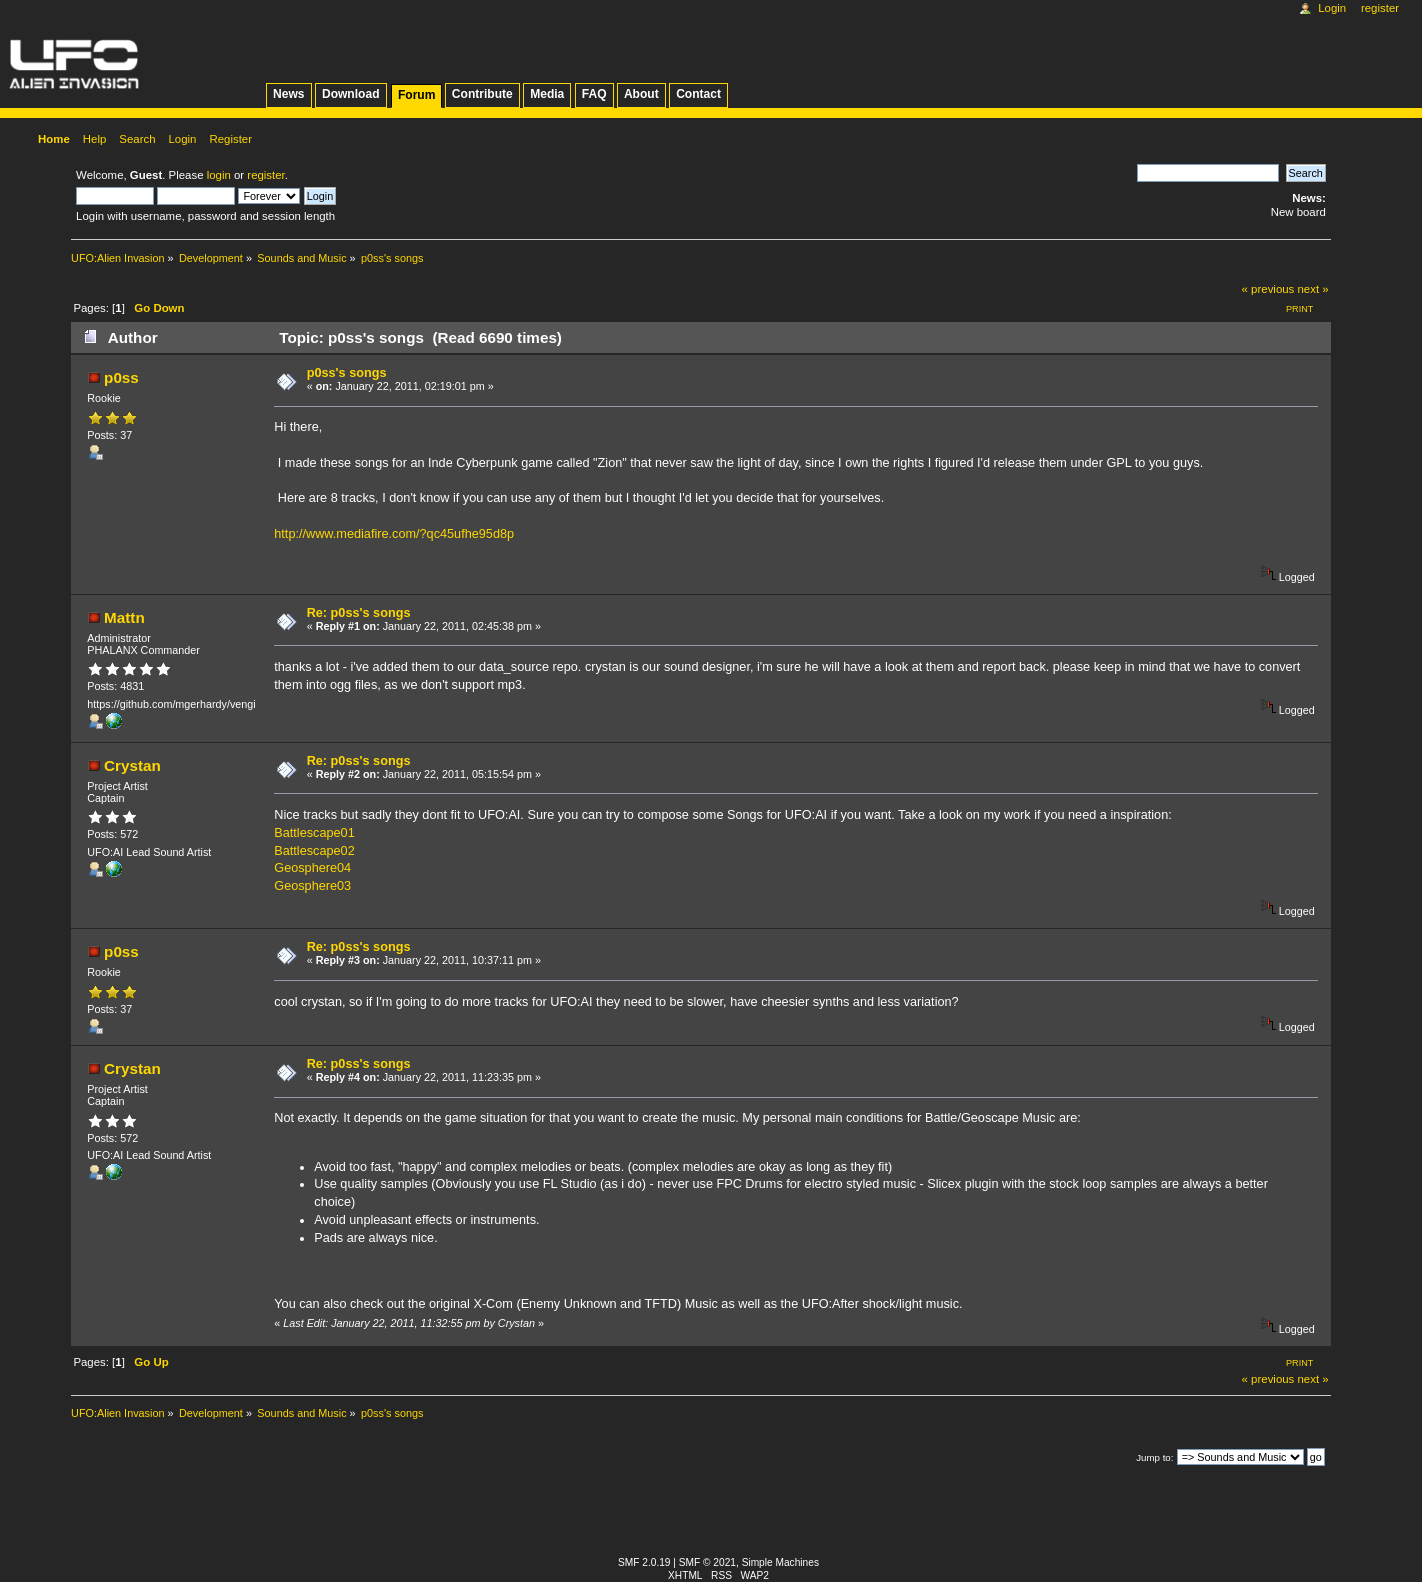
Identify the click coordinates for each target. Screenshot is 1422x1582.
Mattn (124, 617)
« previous (1268, 289)
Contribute (482, 94)
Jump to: (1154, 1457)
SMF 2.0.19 (644, 1562)
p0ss (121, 377)
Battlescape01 (314, 833)
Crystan (132, 765)
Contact (698, 94)
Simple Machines (780, 1562)
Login (1332, 8)
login (219, 175)
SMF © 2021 (707, 1562)
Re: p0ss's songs (359, 613)
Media (547, 94)
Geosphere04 (312, 868)
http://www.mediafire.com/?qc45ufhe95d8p (394, 534)
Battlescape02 (314, 851)
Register (1380, 8)
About (641, 94)
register (265, 175)
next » (1312, 289)
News (288, 94)
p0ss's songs (347, 373)
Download (351, 94)
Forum (416, 95)
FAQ (594, 94)
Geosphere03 (312, 886)
